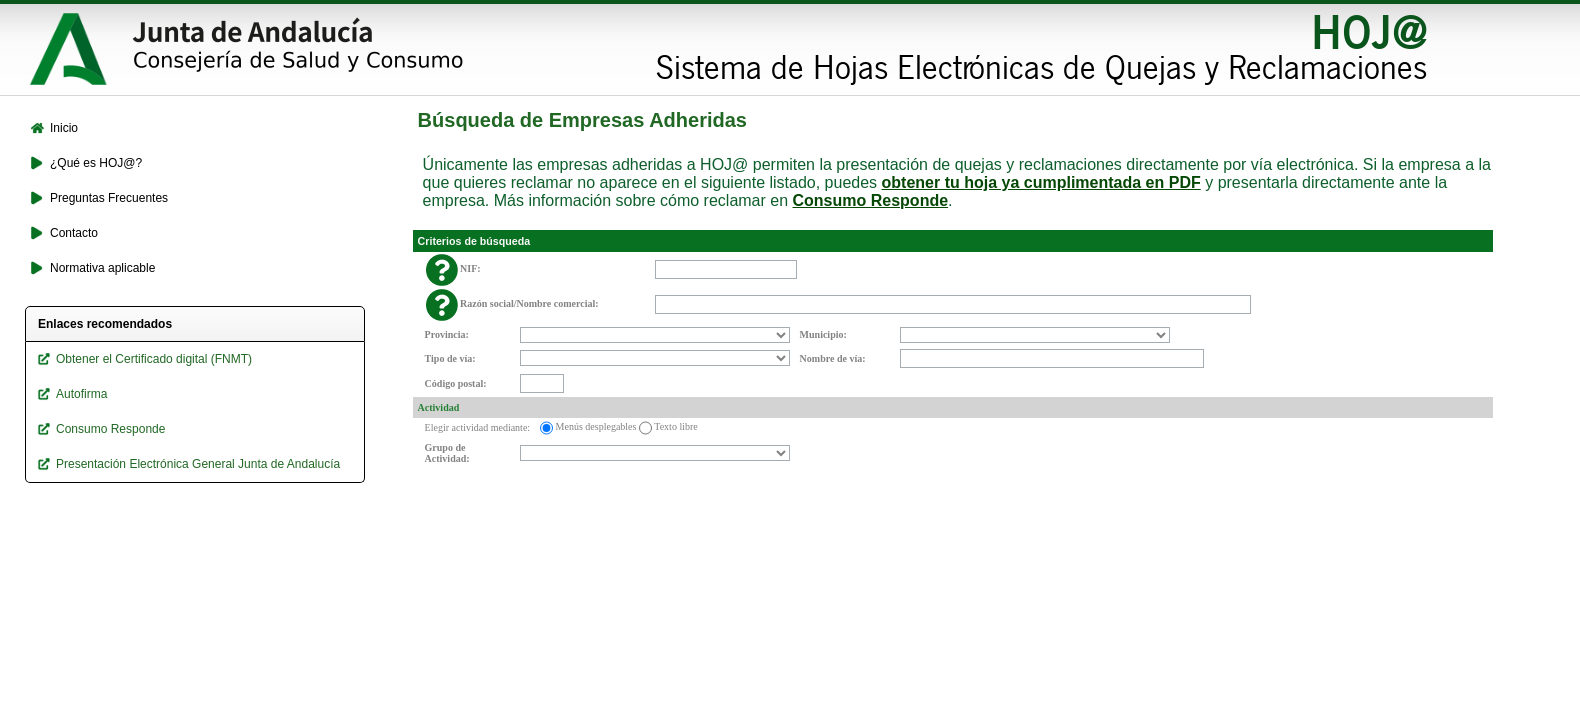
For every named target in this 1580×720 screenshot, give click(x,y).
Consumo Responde (871, 200)
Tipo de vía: (450, 358)
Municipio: (823, 334)
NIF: (470, 268)
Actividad (439, 407)
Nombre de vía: (833, 358)
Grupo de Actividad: (447, 453)
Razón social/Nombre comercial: (529, 303)
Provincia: (447, 334)
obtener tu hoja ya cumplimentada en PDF (1041, 182)
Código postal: (456, 383)
